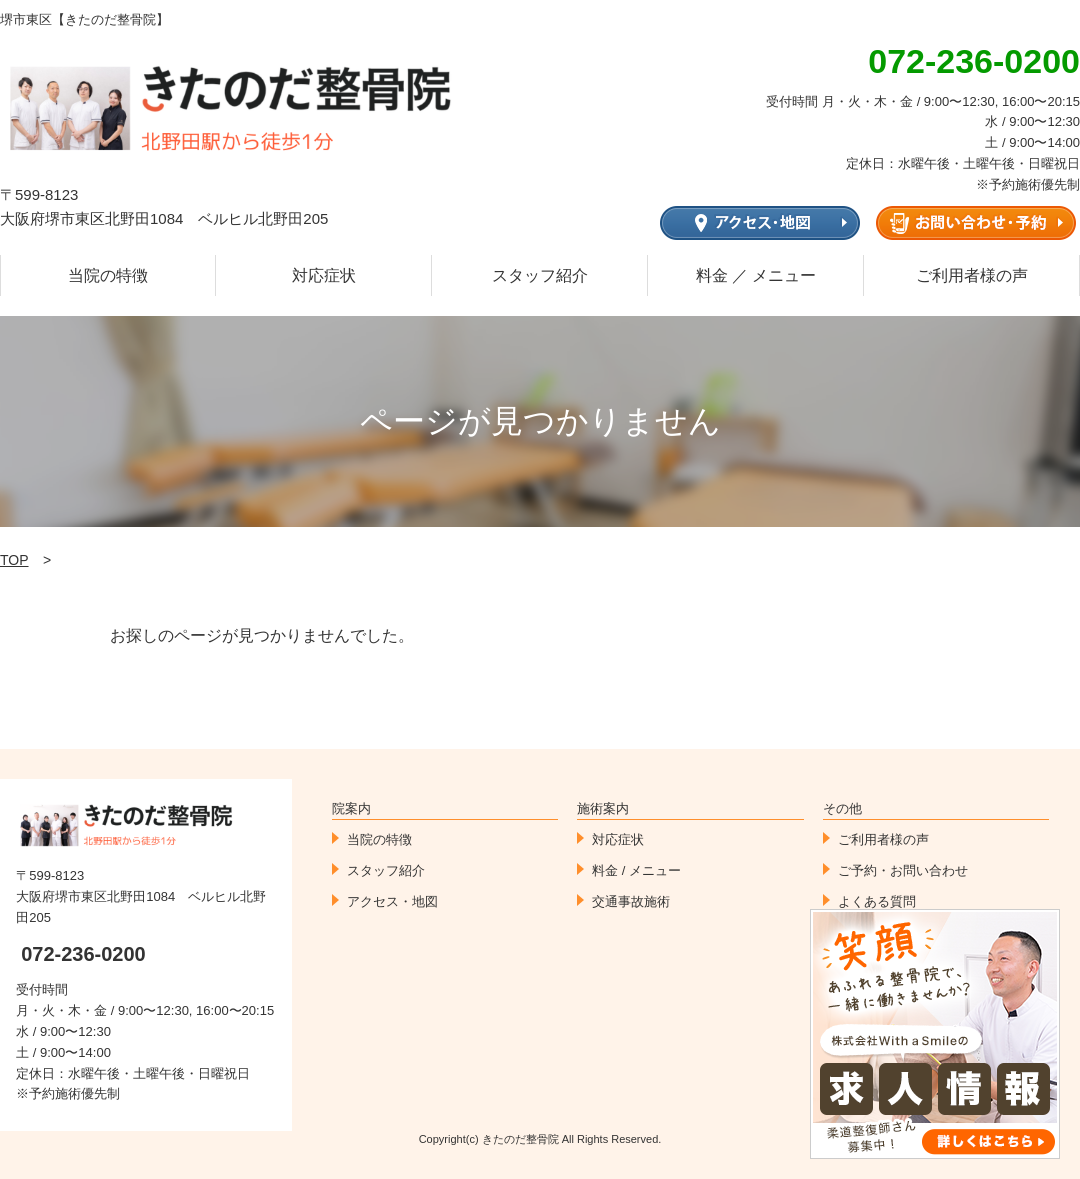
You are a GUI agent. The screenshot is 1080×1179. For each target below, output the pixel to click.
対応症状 (324, 275)
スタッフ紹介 (540, 275)
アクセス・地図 (392, 901)
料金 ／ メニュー (756, 275)
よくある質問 (877, 901)
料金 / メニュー (636, 870)
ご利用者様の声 (972, 275)
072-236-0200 (83, 954)
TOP (14, 560)
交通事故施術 (631, 901)
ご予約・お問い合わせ (903, 870)
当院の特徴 (108, 275)
